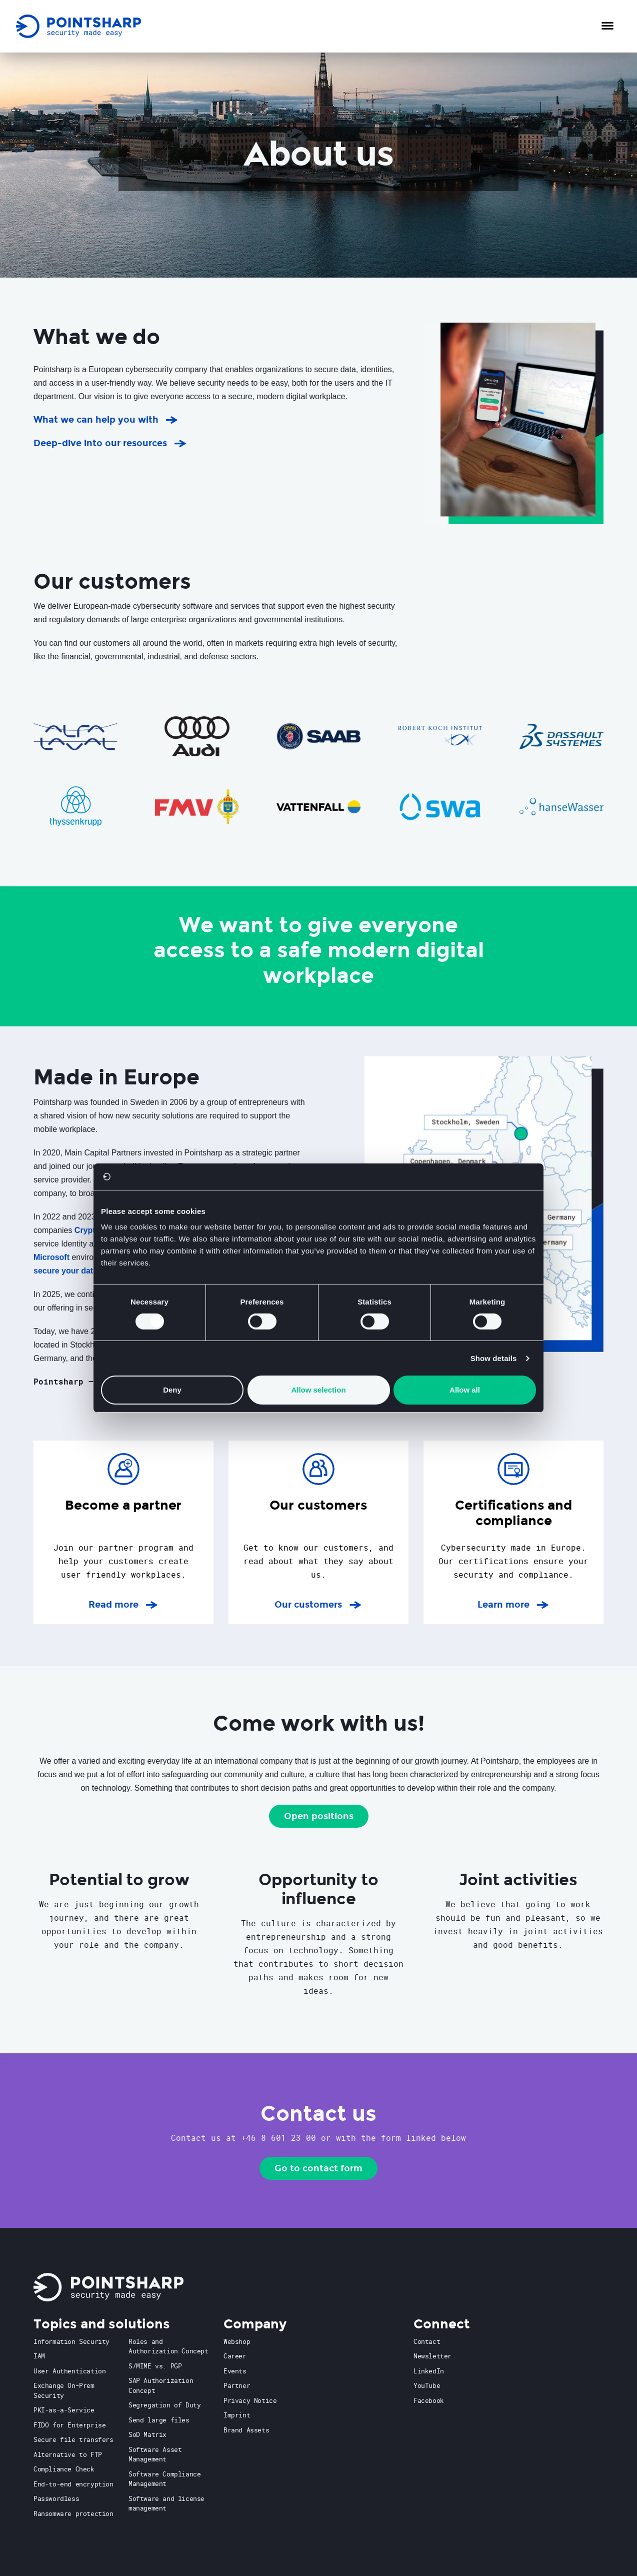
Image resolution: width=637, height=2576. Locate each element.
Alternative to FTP (68, 2454)
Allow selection (318, 1390)
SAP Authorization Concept (160, 2385)
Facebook (429, 2400)
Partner (237, 2385)
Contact (427, 2341)
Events (235, 2370)
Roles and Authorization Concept (168, 2346)
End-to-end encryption (74, 2483)
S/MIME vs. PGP (155, 2365)
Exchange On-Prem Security (64, 2390)
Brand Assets (246, 2429)
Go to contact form (318, 2168)
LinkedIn (429, 2370)
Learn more (514, 1604)
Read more (123, 1604)
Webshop (237, 2341)
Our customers (318, 1604)
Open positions (319, 1816)
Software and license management (166, 2503)
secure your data (66, 1270)
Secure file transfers (74, 2439)
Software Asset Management (155, 2454)
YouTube (427, 2385)
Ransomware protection (74, 2513)
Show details (493, 1358)
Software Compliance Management (164, 2478)
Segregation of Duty (164, 2404)
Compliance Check (64, 2468)
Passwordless (56, 2498)
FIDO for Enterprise (70, 2424)
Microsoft (52, 1257)
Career (235, 2355)
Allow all (465, 1390)
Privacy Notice (250, 2400)
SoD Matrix (147, 2434)
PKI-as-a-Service (64, 2409)
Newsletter (433, 2355)
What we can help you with (96, 419)
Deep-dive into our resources (100, 443)
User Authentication (70, 2370)
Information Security (72, 2341)
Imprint (237, 2414)
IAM (39, 2355)
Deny (172, 1390)
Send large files (159, 2419)
